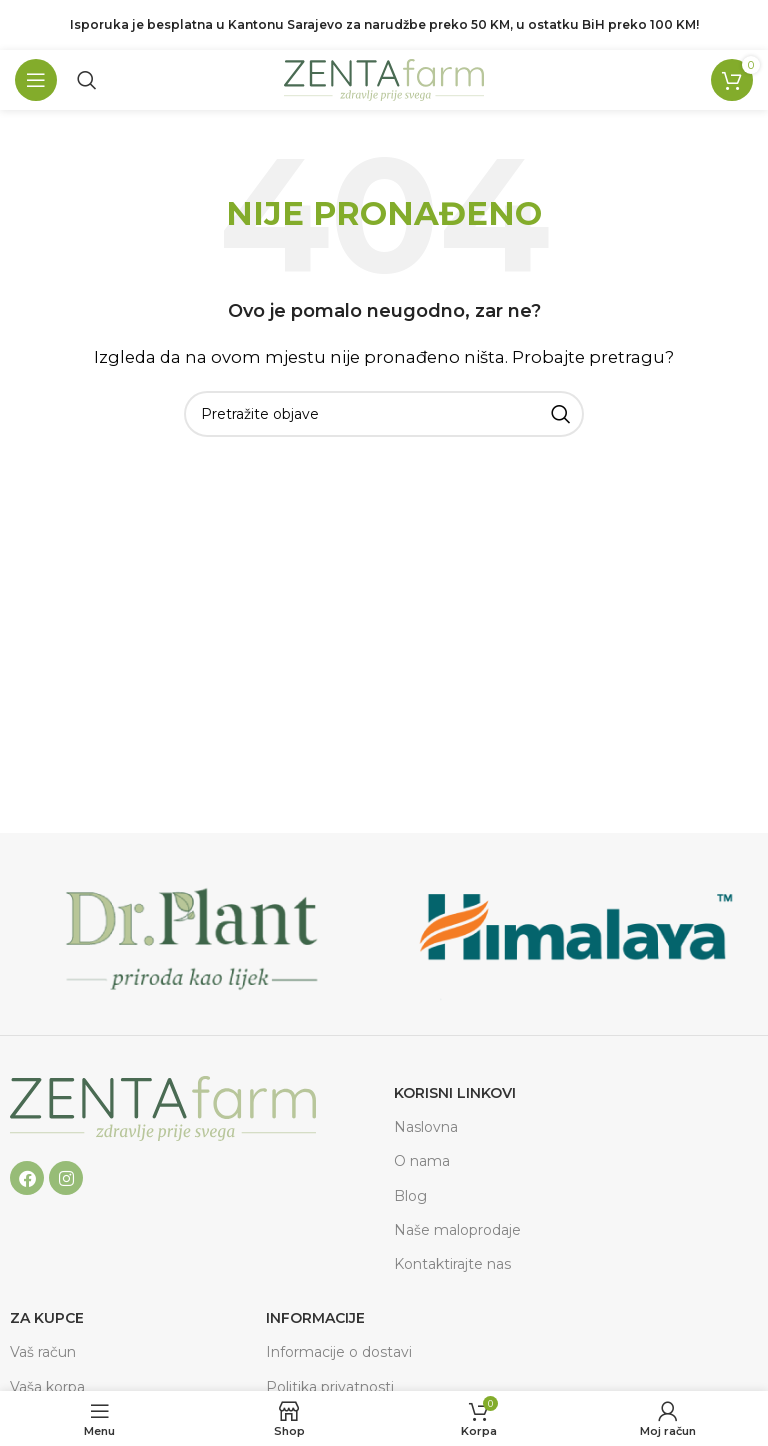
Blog (410, 1196)
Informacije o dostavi (339, 1352)
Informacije (315, 1318)
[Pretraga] (87, 80)
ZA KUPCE (47, 1318)
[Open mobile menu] (36, 80)
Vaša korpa (47, 1387)
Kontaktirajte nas (452, 1264)
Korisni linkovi (455, 1093)
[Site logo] (384, 78)
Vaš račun (43, 1352)
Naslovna (426, 1127)
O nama (422, 1161)
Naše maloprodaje (457, 1230)
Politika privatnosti (330, 1387)
